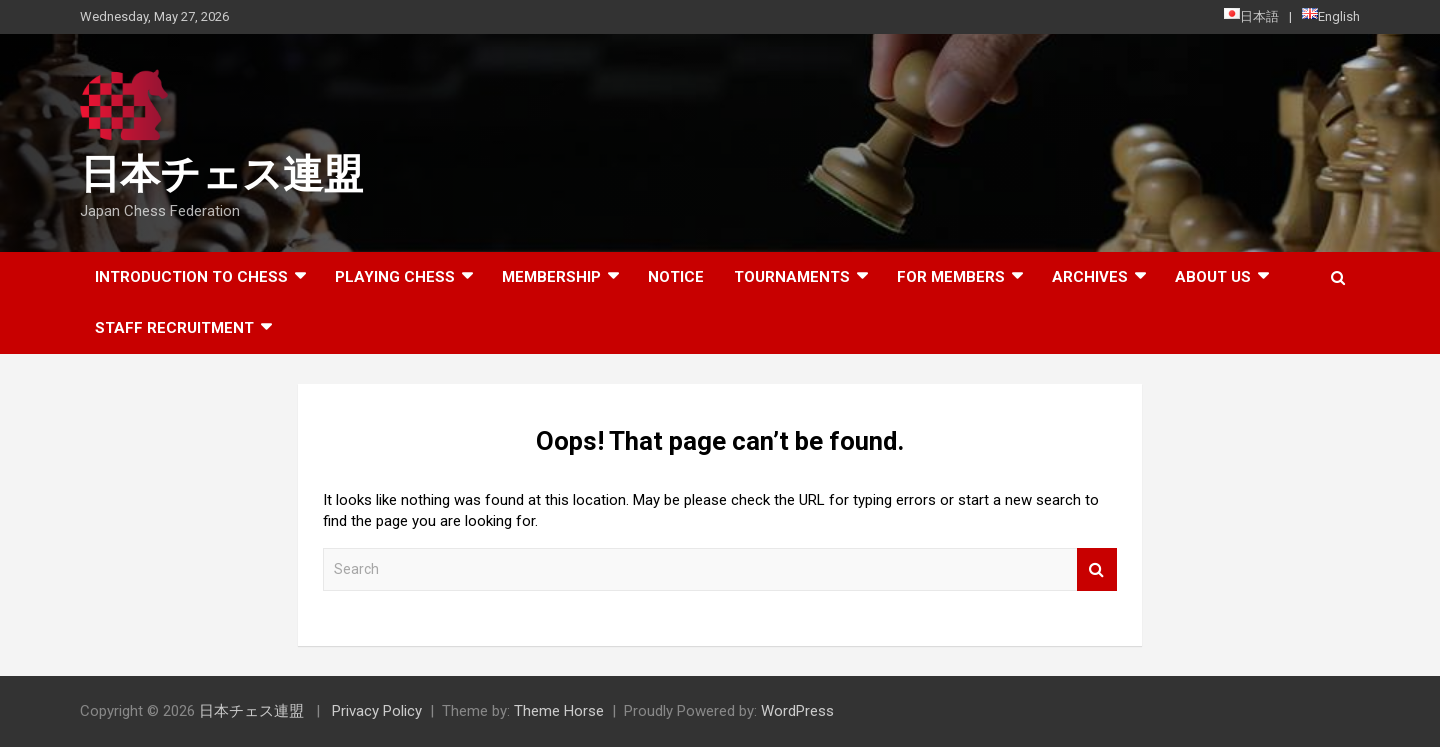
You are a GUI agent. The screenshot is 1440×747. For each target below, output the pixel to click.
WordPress (797, 711)
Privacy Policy (377, 711)
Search (1097, 569)
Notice (676, 277)
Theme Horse (559, 711)
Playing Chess (395, 277)
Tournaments (792, 277)
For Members (951, 277)
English (1331, 16)
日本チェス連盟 (221, 174)
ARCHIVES (1090, 277)
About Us (1213, 277)
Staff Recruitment (174, 328)
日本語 (1251, 16)
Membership (551, 277)
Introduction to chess (191, 277)
